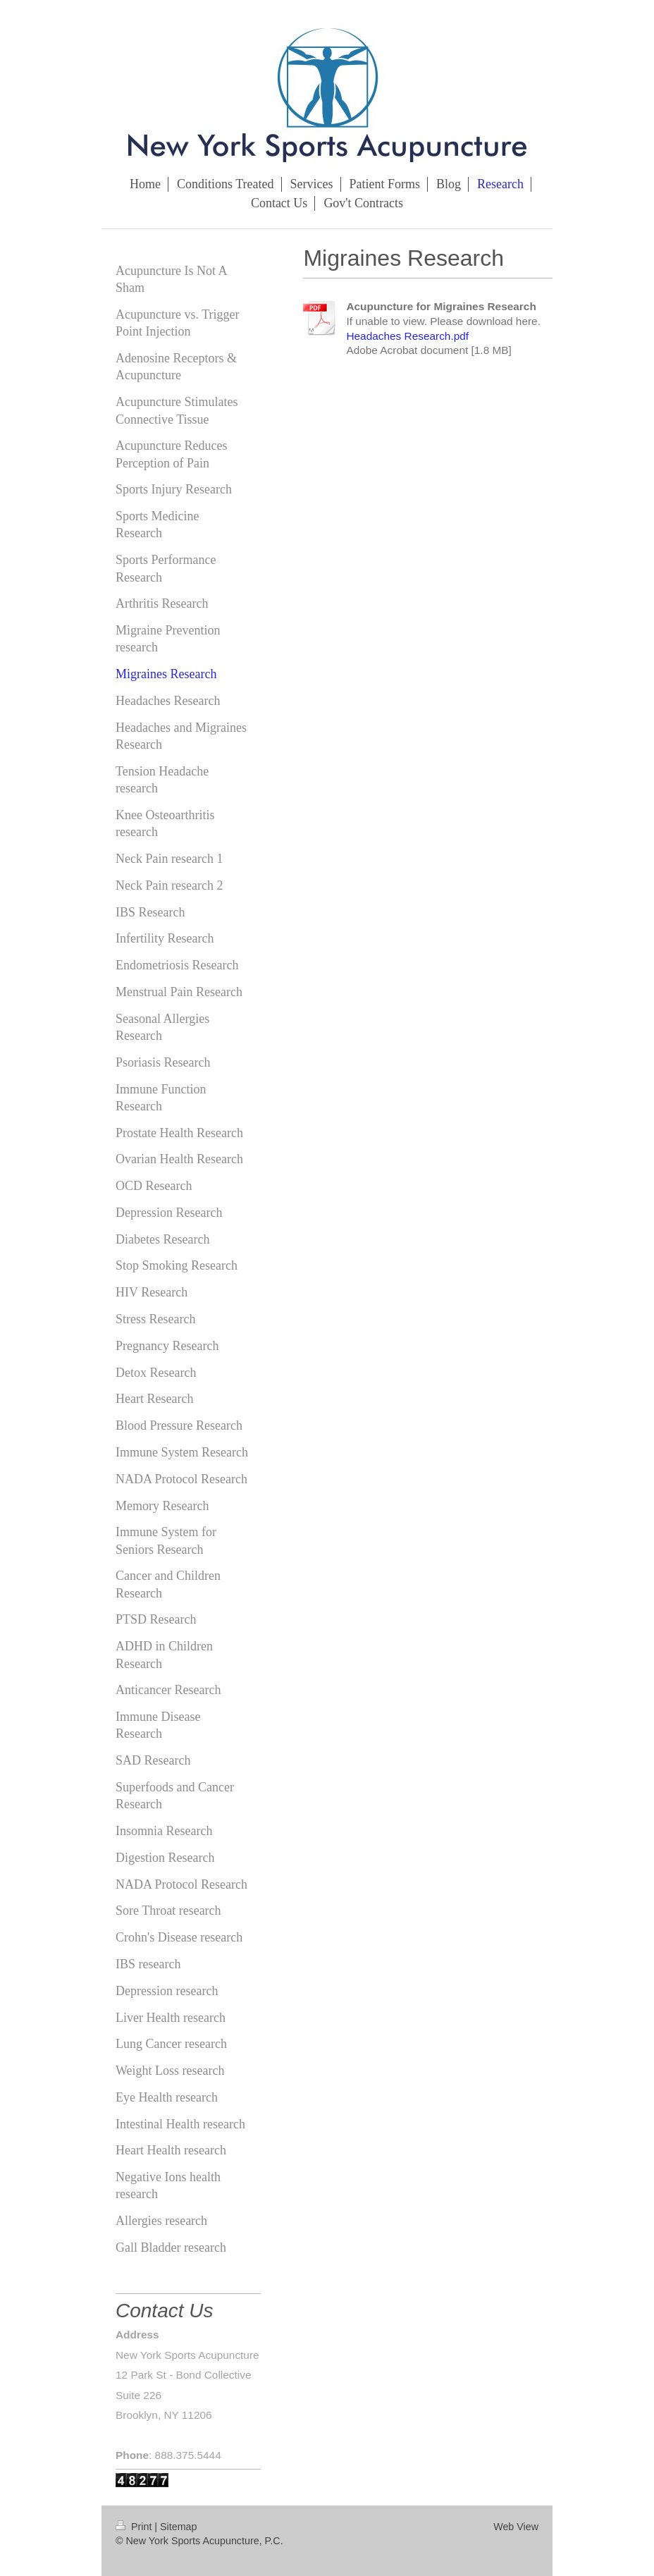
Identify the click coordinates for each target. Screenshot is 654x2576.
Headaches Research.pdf (407, 336)
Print (135, 2526)
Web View (515, 2526)
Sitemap (178, 2526)
